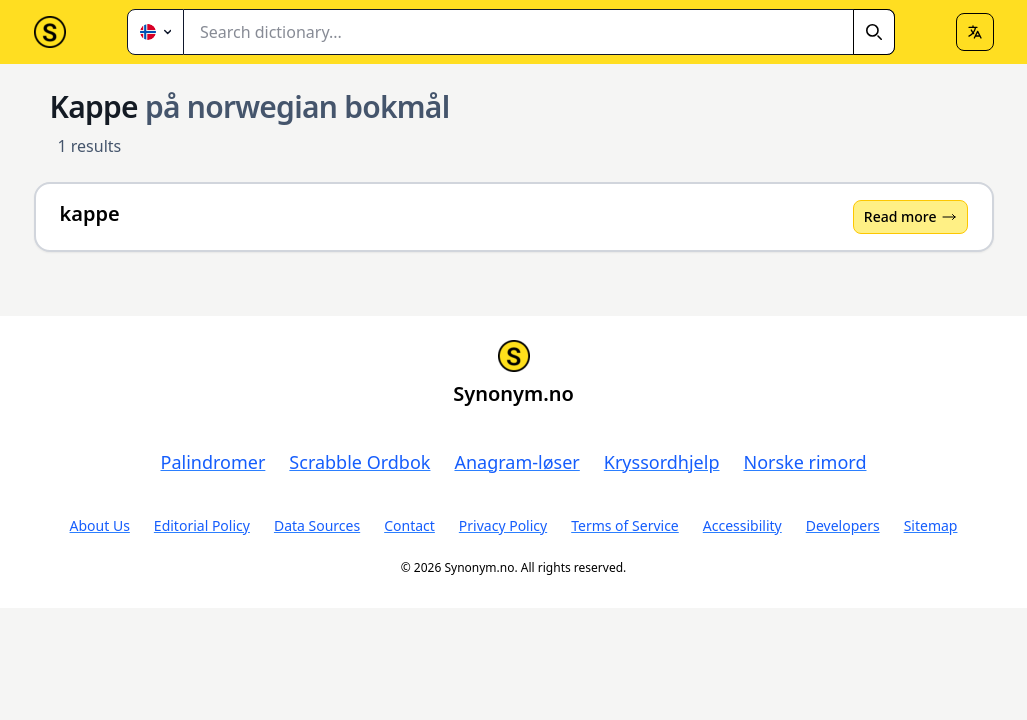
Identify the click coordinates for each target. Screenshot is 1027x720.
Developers (843, 525)
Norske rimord (804, 462)
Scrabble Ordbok (359, 462)
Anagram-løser (516, 462)
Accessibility (742, 525)
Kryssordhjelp (662, 462)
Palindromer (213, 462)
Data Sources (317, 525)
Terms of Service (625, 525)
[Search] (874, 32)
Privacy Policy (503, 525)
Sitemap (931, 525)
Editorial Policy (202, 525)
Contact (409, 525)
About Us (100, 525)
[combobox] (539, 32)
